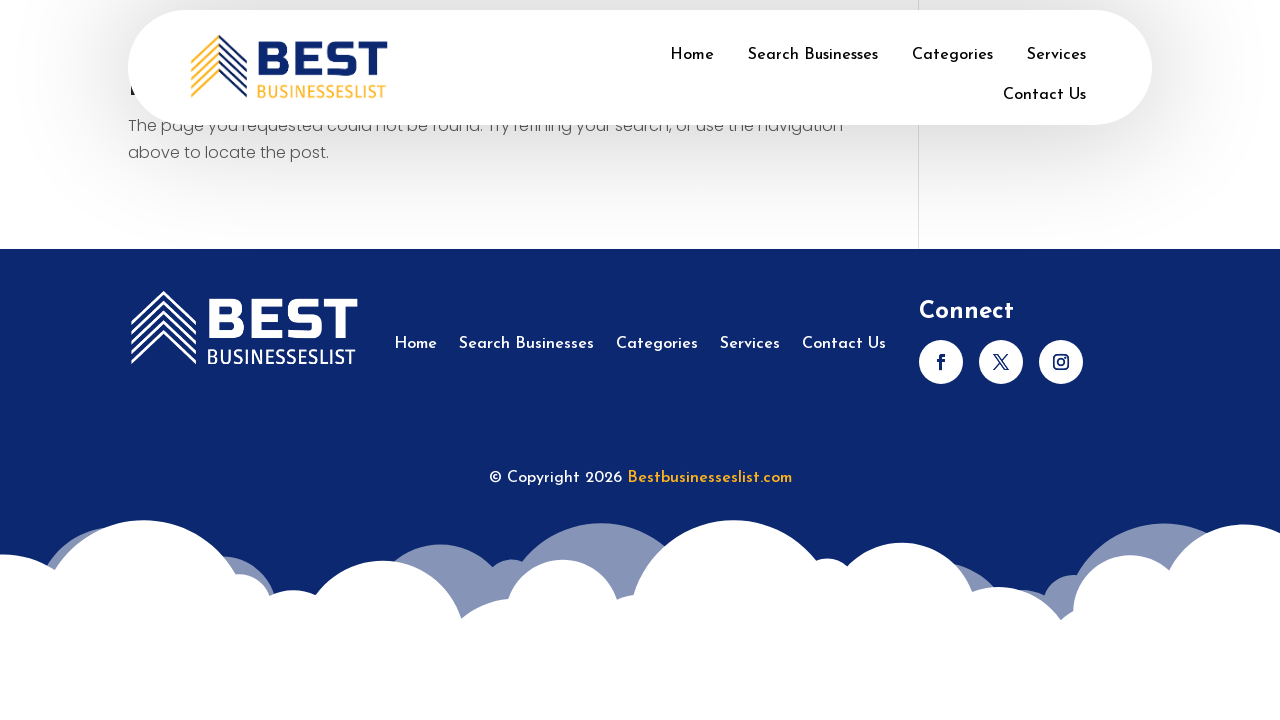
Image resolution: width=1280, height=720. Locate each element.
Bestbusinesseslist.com (709, 478)
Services (1056, 55)
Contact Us (1044, 95)
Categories (952, 55)
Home (692, 55)
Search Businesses (813, 55)
